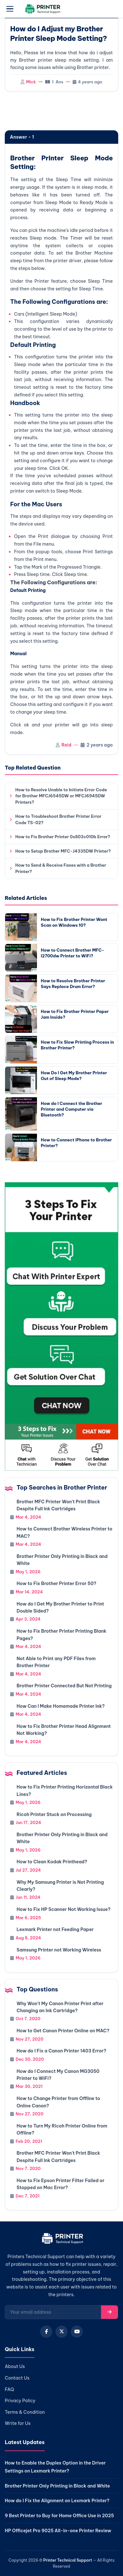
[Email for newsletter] (53, 2312)
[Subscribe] (109, 2312)
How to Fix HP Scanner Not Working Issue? (64, 1909)
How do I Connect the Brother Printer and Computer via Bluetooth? (71, 1109)
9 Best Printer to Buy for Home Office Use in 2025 (59, 2515)
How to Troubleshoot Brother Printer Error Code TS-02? (58, 819)
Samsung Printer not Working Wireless (59, 1950)
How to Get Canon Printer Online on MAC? (63, 2031)
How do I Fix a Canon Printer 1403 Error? (61, 2051)
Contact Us (17, 2378)
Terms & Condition (25, 2412)
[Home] (61, 2240)
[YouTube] (77, 2332)
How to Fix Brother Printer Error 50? (56, 1583)
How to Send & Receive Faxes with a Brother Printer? (60, 868)
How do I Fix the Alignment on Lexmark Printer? (57, 2500)
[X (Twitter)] (61, 2332)
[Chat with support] (61, 1326)
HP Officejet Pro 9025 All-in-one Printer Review (58, 2531)
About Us (15, 2366)
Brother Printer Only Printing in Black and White (57, 2486)
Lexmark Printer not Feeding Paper (55, 1929)
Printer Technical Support (67, 2560)
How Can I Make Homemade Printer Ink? (61, 1706)
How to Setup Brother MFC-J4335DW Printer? (63, 851)
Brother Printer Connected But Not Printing (64, 1686)
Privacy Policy (20, 2401)
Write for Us (18, 2423)
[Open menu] (10, 9)
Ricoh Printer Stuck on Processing (54, 1814)
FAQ (9, 2389)
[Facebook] (46, 2332)
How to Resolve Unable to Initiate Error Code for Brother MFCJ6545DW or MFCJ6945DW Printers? (61, 796)
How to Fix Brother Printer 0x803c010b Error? (62, 836)
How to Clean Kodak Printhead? (52, 1862)
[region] (61, 111)
